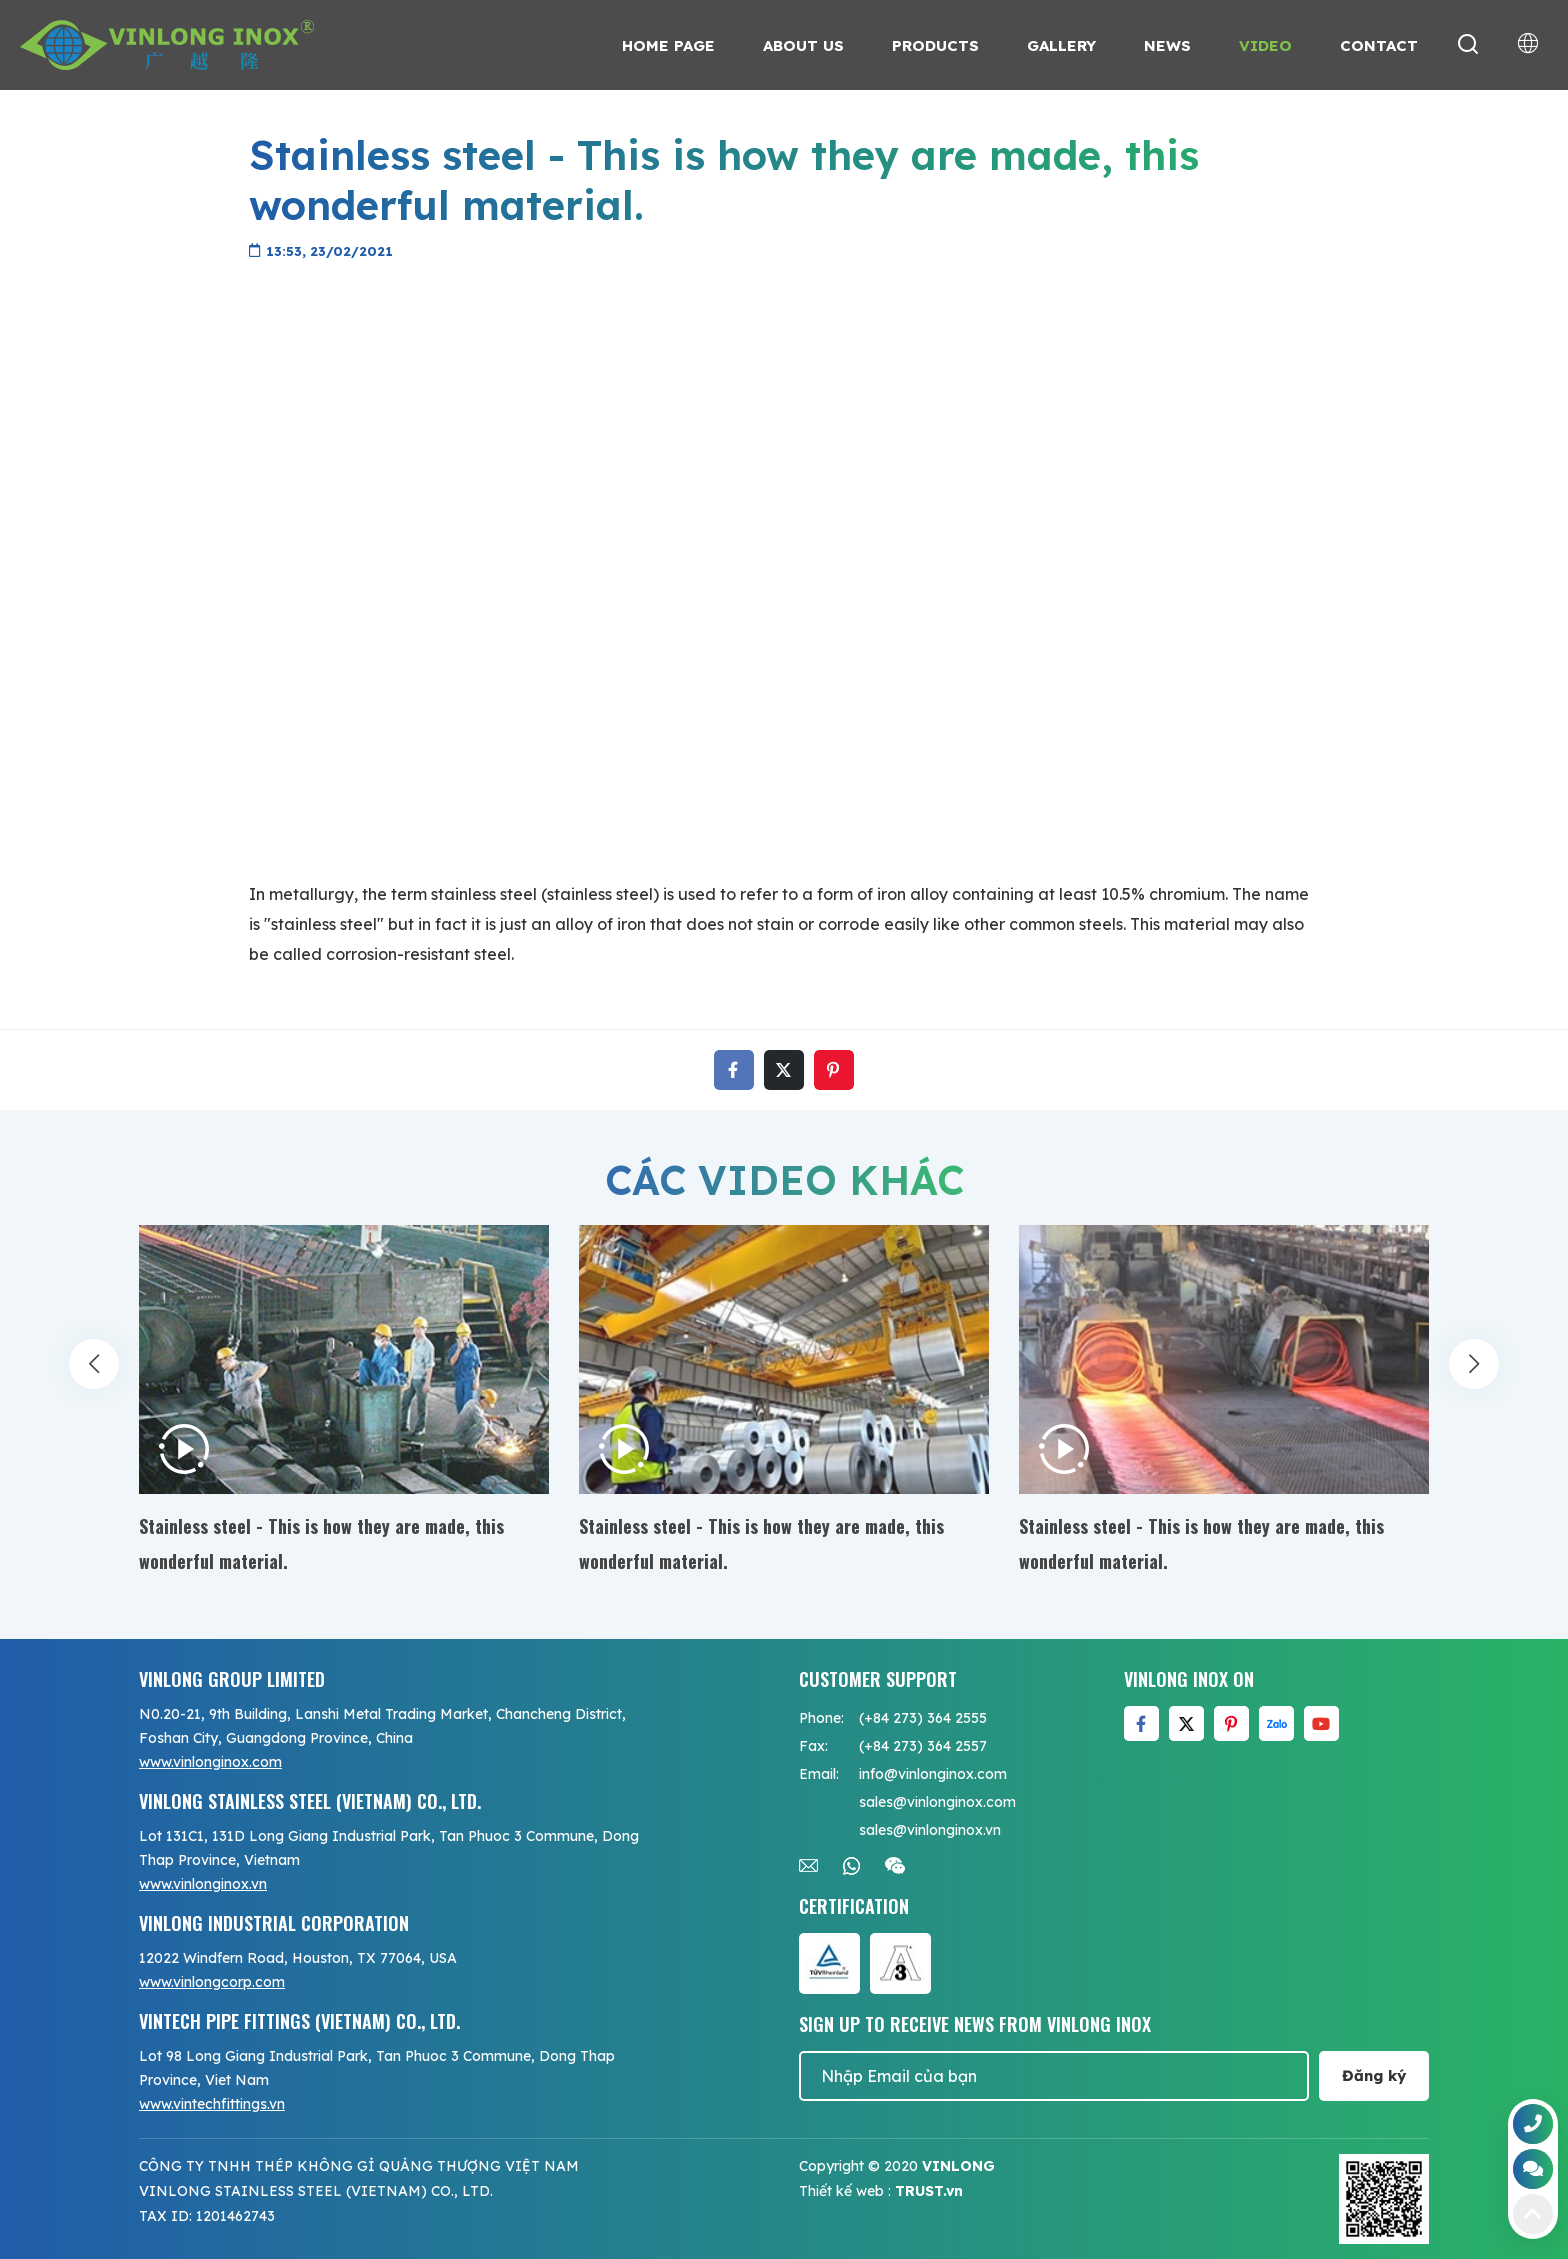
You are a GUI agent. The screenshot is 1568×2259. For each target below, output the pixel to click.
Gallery (1061, 45)
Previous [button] (94, 1381)
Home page (668, 45)
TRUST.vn (929, 2191)
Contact (1379, 45)
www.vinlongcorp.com (212, 1982)
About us (803, 45)
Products (935, 45)
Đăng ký (1374, 2075)
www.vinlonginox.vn (203, 1884)
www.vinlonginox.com (210, 1762)
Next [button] (1474, 1381)
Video (1265, 45)
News (1167, 45)
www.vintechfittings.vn (212, 2104)
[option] (344, 1402)
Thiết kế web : (845, 2191)
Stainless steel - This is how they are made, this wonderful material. (321, 1543)
